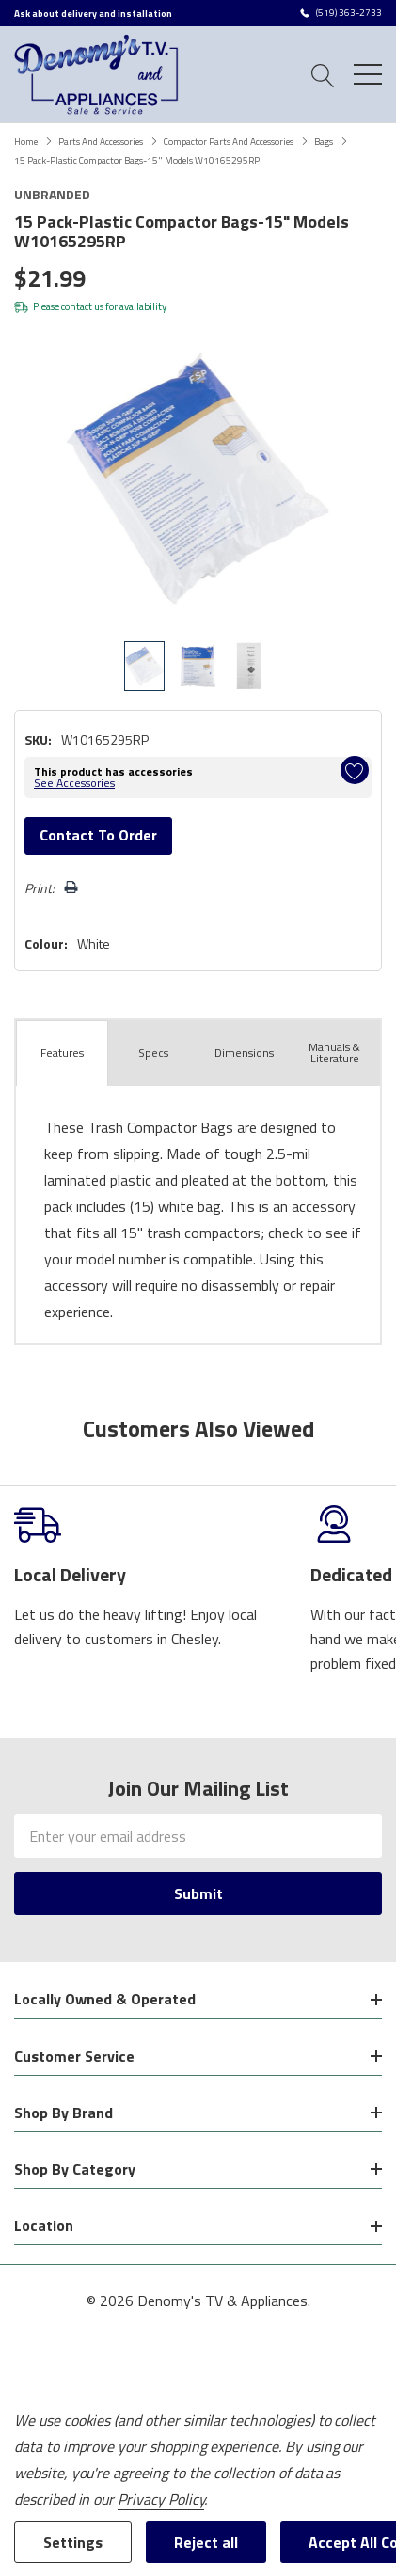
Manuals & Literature (334, 1052)
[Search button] (323, 73)
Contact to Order (98, 835)
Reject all (206, 2542)
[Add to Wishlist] (355, 770)
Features (62, 1052)
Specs (153, 1052)
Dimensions (244, 1052)
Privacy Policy (161, 2499)
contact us (82, 306)
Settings (73, 2542)
